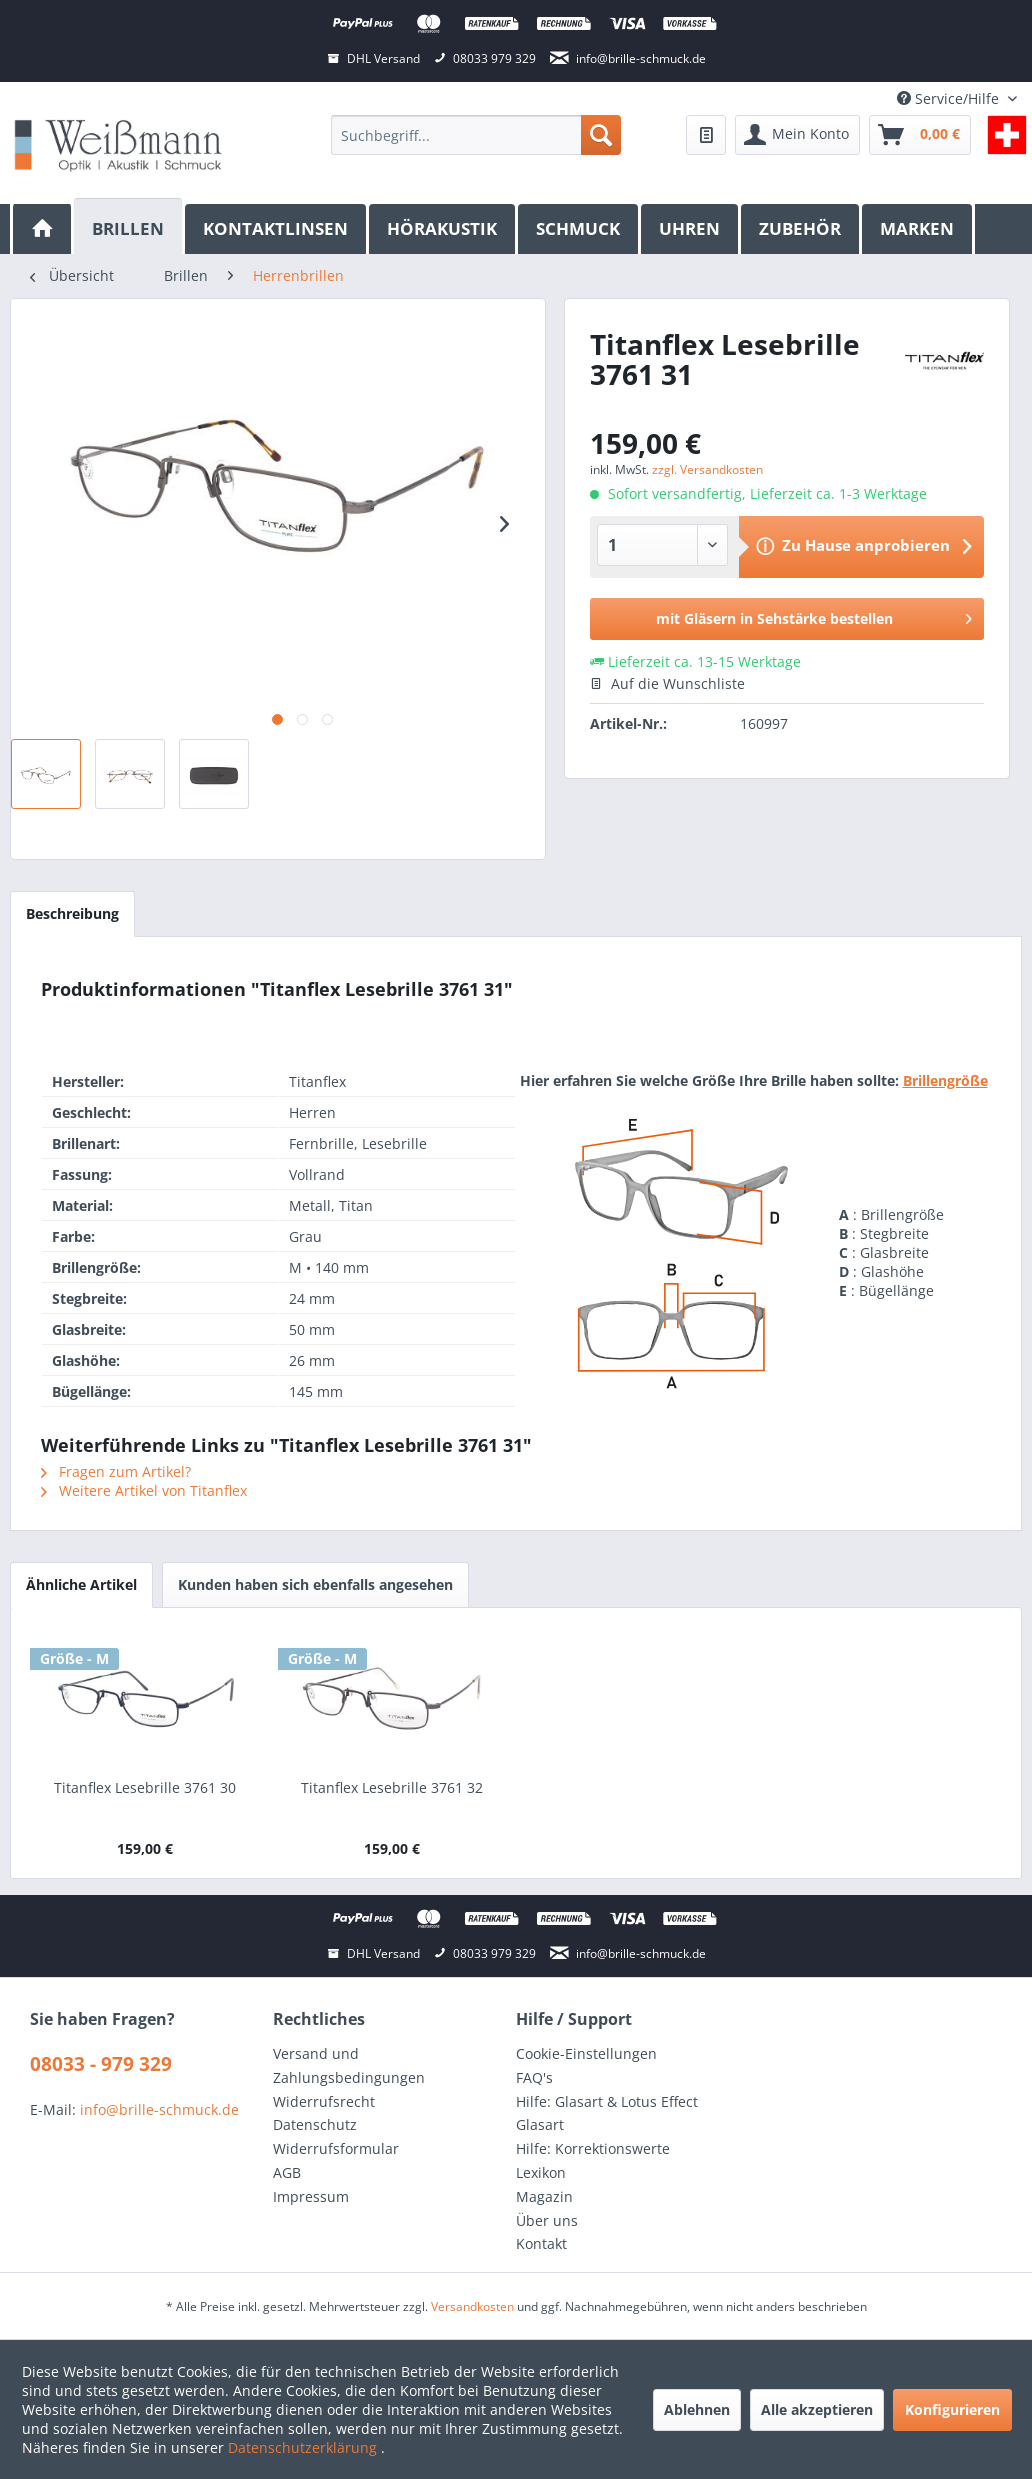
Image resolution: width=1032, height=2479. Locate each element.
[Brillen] (129, 226)
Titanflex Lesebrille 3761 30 (145, 1787)
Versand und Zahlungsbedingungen (349, 2065)
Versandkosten (472, 2306)
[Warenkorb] (920, 135)
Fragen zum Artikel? (116, 1471)
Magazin (544, 2196)
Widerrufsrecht (324, 2101)
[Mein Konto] (797, 135)
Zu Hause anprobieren (866, 545)
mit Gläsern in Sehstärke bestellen (814, 615)
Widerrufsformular (336, 2148)
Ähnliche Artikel (81, 1584)
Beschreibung (72, 913)
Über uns (547, 2220)
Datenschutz (315, 2124)
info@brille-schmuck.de (159, 2109)
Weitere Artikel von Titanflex (144, 1490)
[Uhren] (691, 229)
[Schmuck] (579, 229)
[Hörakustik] (443, 229)
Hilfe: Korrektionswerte (593, 2148)
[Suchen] (601, 135)
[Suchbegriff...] (475, 135)
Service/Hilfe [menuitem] (950, 98)
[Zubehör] (801, 229)
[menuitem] (475, 135)
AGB (287, 2172)
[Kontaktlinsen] (277, 229)
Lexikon (541, 2172)
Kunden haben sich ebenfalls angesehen (315, 1584)
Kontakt (541, 2243)
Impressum (311, 2196)
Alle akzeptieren (817, 2409)
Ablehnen (697, 2409)
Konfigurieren (952, 2409)
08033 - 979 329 (101, 2064)
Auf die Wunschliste (667, 683)
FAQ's (534, 2077)
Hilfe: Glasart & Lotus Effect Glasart (607, 2113)
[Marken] (918, 229)
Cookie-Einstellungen (586, 2053)
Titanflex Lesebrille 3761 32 (392, 1787)
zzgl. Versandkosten (707, 469)
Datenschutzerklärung (304, 2447)
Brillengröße (945, 1080)
